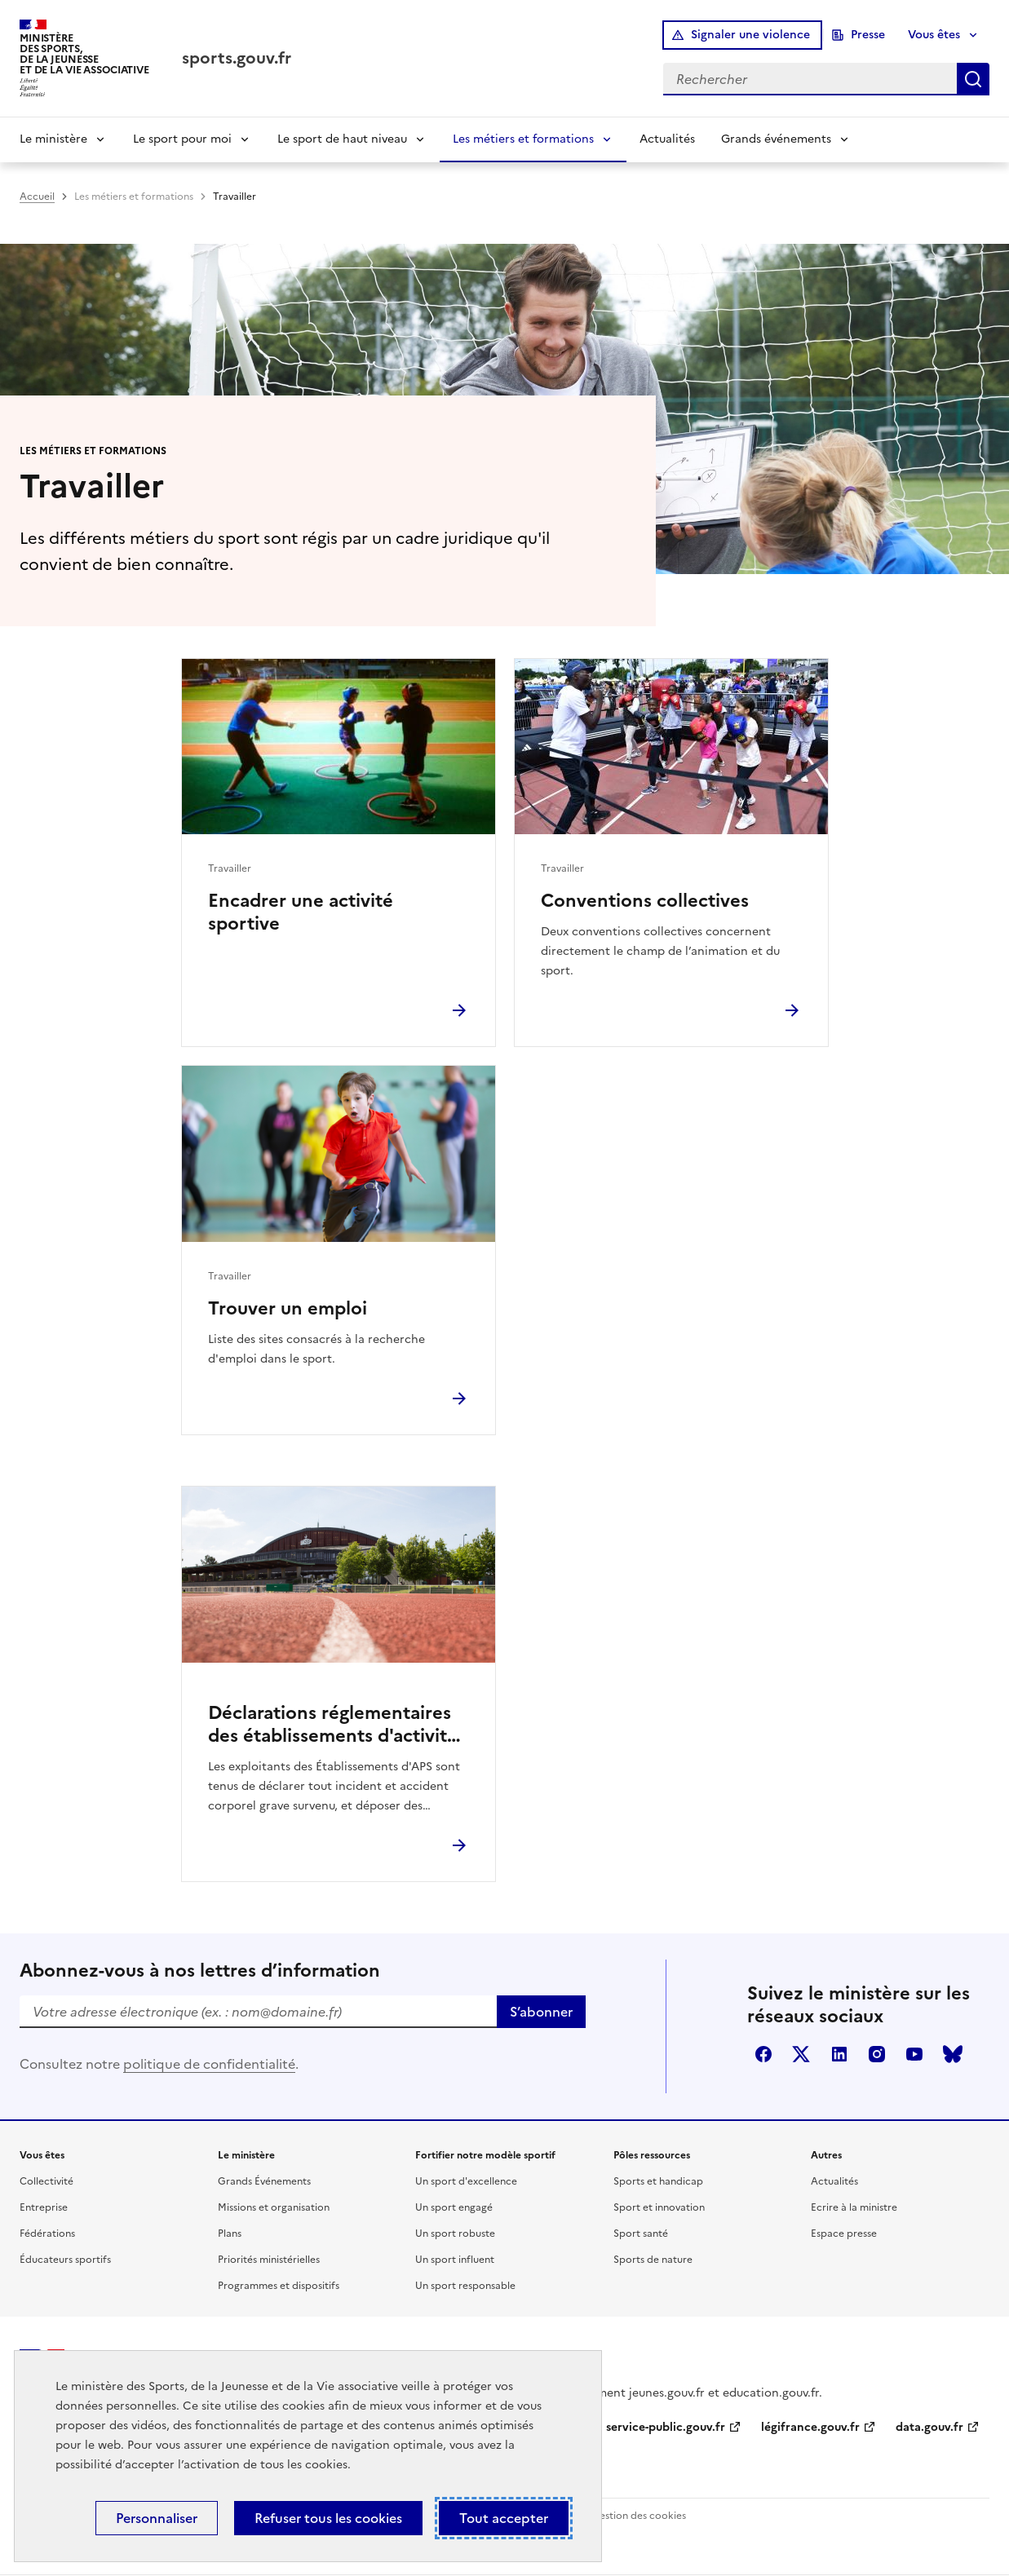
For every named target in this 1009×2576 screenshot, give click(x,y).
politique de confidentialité (209, 2064)
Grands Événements (264, 2181)
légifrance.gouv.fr (810, 2427)
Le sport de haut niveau (342, 139)
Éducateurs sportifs (65, 2259)
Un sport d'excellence (466, 2181)
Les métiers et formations (523, 139)
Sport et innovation (659, 2207)
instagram (877, 2054)
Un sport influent (454, 2259)
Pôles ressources (651, 2155)
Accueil (37, 196)
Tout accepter (503, 2518)
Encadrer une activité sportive (300, 912)
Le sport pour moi (182, 139)
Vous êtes (934, 34)
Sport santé (640, 2233)
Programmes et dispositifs (278, 2285)
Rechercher (973, 79)
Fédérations (47, 2233)
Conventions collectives (645, 901)
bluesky (952, 2054)
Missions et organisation (274, 2207)
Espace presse (844, 2233)
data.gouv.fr (929, 2427)
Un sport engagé (454, 2207)
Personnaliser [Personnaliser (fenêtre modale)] (156, 2518)
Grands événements (776, 139)
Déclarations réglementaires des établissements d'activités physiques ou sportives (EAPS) (338, 1725)
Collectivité (46, 2181)
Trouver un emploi (287, 1308)
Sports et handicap (658, 2181)
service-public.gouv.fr (665, 2427)
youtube (914, 2054)
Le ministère (53, 139)
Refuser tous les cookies (328, 2518)
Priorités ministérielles (269, 2259)
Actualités (667, 139)
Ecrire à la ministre (854, 2207)
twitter (801, 2054)
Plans (229, 2233)
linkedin (839, 2054)
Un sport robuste (455, 2233)
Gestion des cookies (638, 2515)
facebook (763, 2054)
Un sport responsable (465, 2285)
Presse (868, 34)
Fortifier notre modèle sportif (485, 2155)
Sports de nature (653, 2259)
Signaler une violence (750, 34)
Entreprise (44, 2207)
